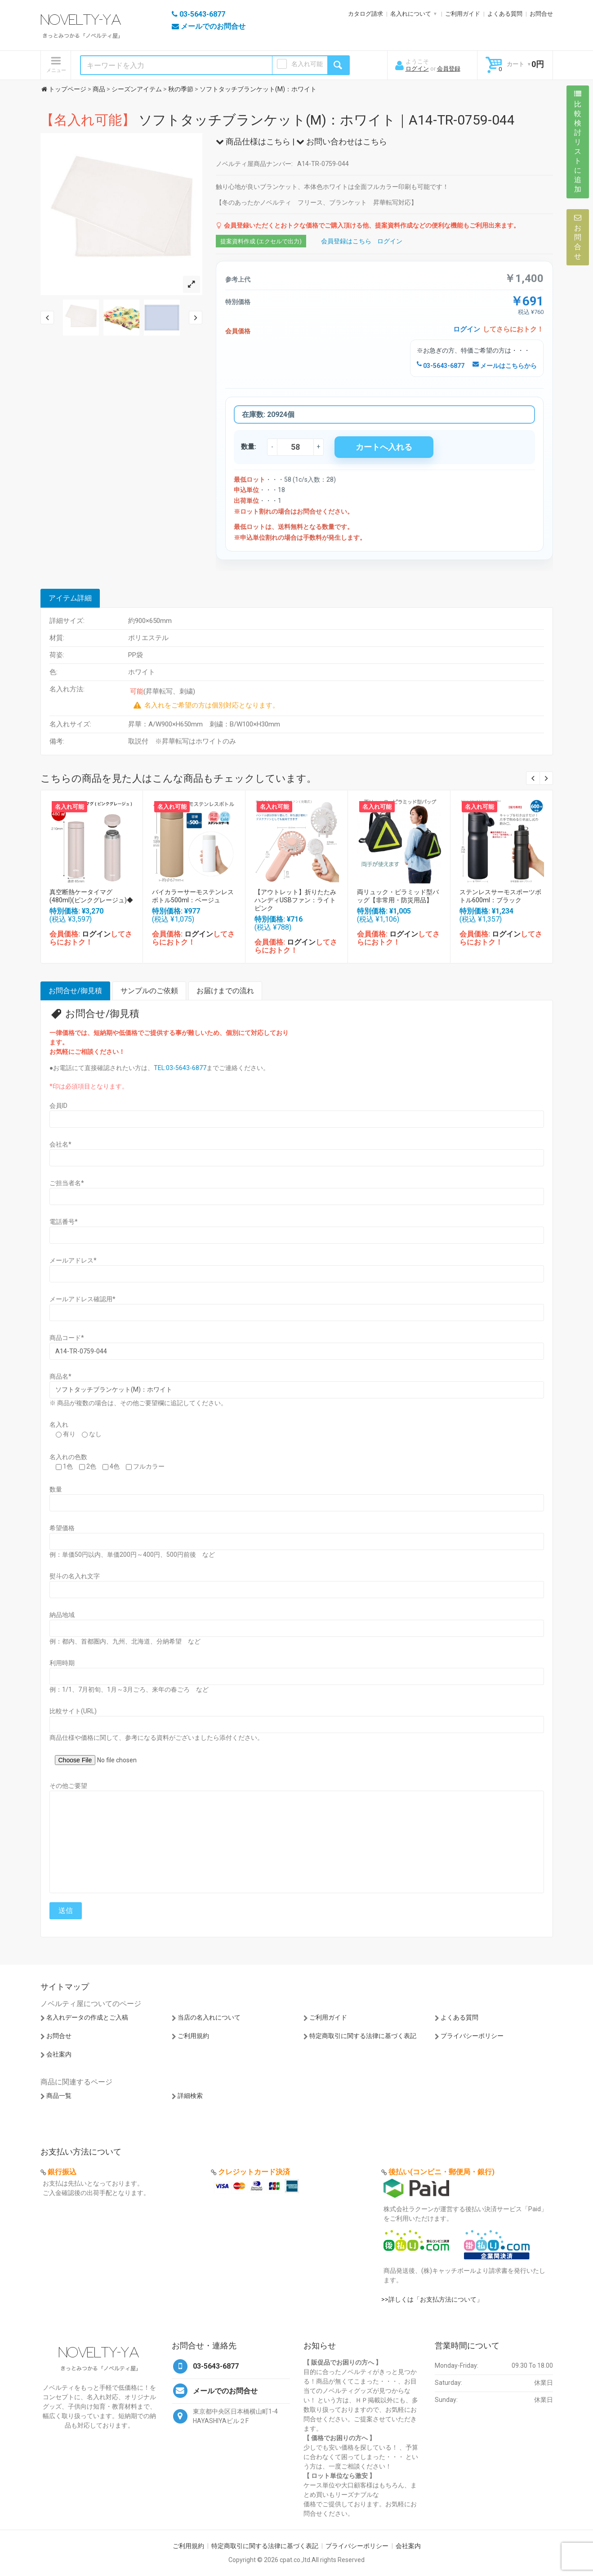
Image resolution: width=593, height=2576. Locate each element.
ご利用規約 (193, 2035)
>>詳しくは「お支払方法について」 (432, 2299)
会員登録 (448, 68)
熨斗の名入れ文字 (74, 1576)
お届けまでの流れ (225, 990)
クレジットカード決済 (254, 2172)
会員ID (58, 1105)
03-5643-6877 (440, 365)
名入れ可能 (307, 63)
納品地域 (62, 1614)
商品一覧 (58, 2095)
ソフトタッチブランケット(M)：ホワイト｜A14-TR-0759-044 (277, 120)
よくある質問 (504, 13)
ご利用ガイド (462, 13)
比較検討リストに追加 (577, 141)
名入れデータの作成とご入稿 (87, 2017)
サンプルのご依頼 (149, 990)
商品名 (60, 1376)
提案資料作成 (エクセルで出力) (261, 241)
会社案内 (58, 2054)
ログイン (417, 68)
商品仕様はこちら (253, 141)
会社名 (60, 1144)
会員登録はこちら (346, 241)
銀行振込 (62, 2172)
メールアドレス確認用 (82, 1299)
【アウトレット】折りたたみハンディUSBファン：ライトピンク (295, 900)
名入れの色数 (68, 1456)
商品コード (66, 1337)
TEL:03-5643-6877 (180, 1067)
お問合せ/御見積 (75, 990)
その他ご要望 (68, 1785)
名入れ (58, 1424)
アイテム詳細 (70, 598)
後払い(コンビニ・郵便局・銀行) (441, 2172)
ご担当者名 (66, 1183)
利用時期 (62, 1663)
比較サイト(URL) (73, 1711)
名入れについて (410, 13)
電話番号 (63, 1221)
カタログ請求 (365, 13)
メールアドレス (73, 1260)
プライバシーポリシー (472, 2035)
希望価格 (62, 1528)
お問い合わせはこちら (341, 141)
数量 (55, 1489)
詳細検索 (190, 2095)
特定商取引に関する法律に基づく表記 (362, 2035)
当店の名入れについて (209, 2017)
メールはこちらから (505, 365)
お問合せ (541, 13)
